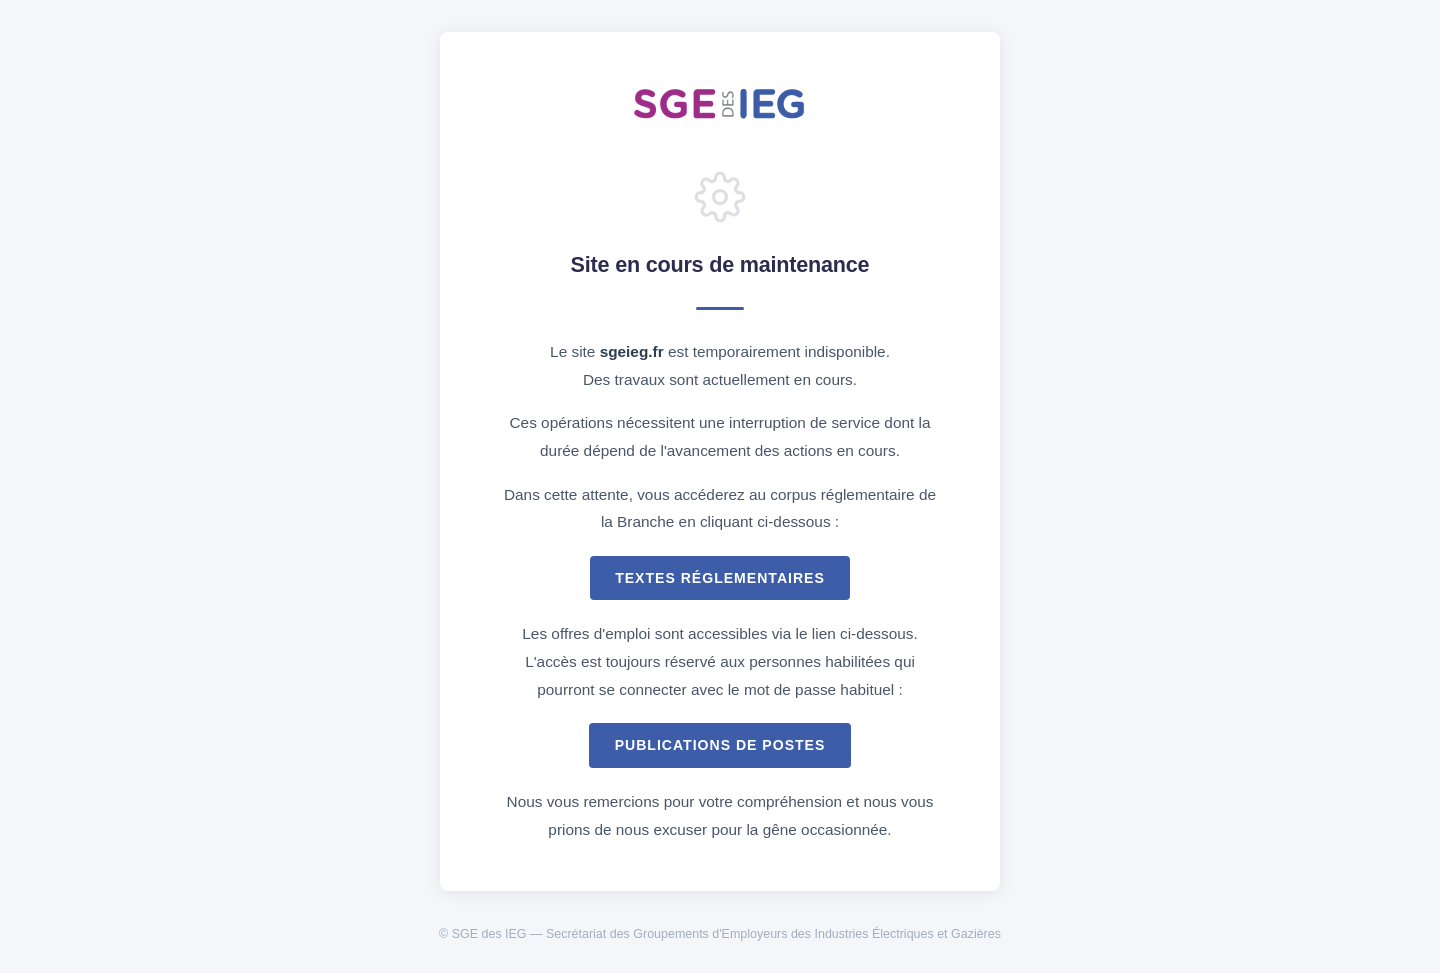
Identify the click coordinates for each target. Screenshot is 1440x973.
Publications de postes (720, 745)
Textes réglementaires (720, 578)
